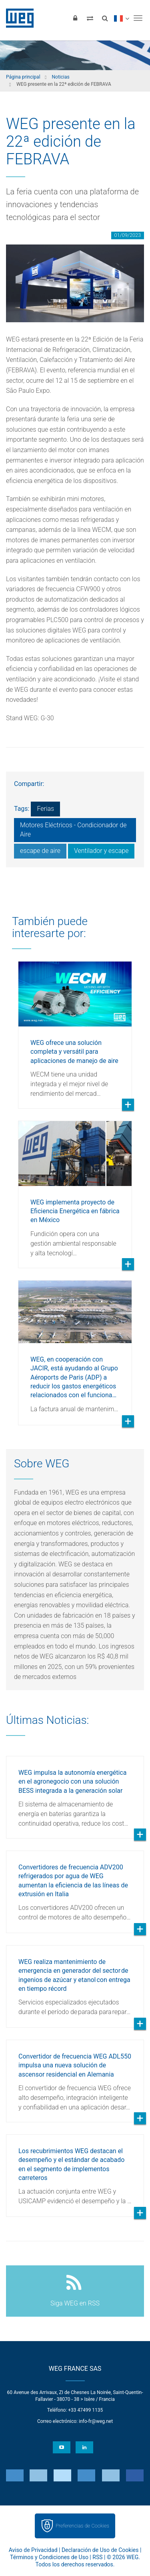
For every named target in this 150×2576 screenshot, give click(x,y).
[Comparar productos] (90, 18)
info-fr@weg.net (96, 2421)
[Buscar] (105, 18)
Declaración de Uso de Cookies (100, 2550)
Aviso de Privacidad (33, 2550)
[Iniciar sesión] (75, 18)
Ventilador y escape (101, 851)
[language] (121, 18)
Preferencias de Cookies (82, 2526)
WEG (17, 18)
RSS (97, 2557)
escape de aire (40, 851)
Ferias (45, 808)
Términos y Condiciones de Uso (49, 2557)
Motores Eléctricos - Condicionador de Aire (73, 829)
